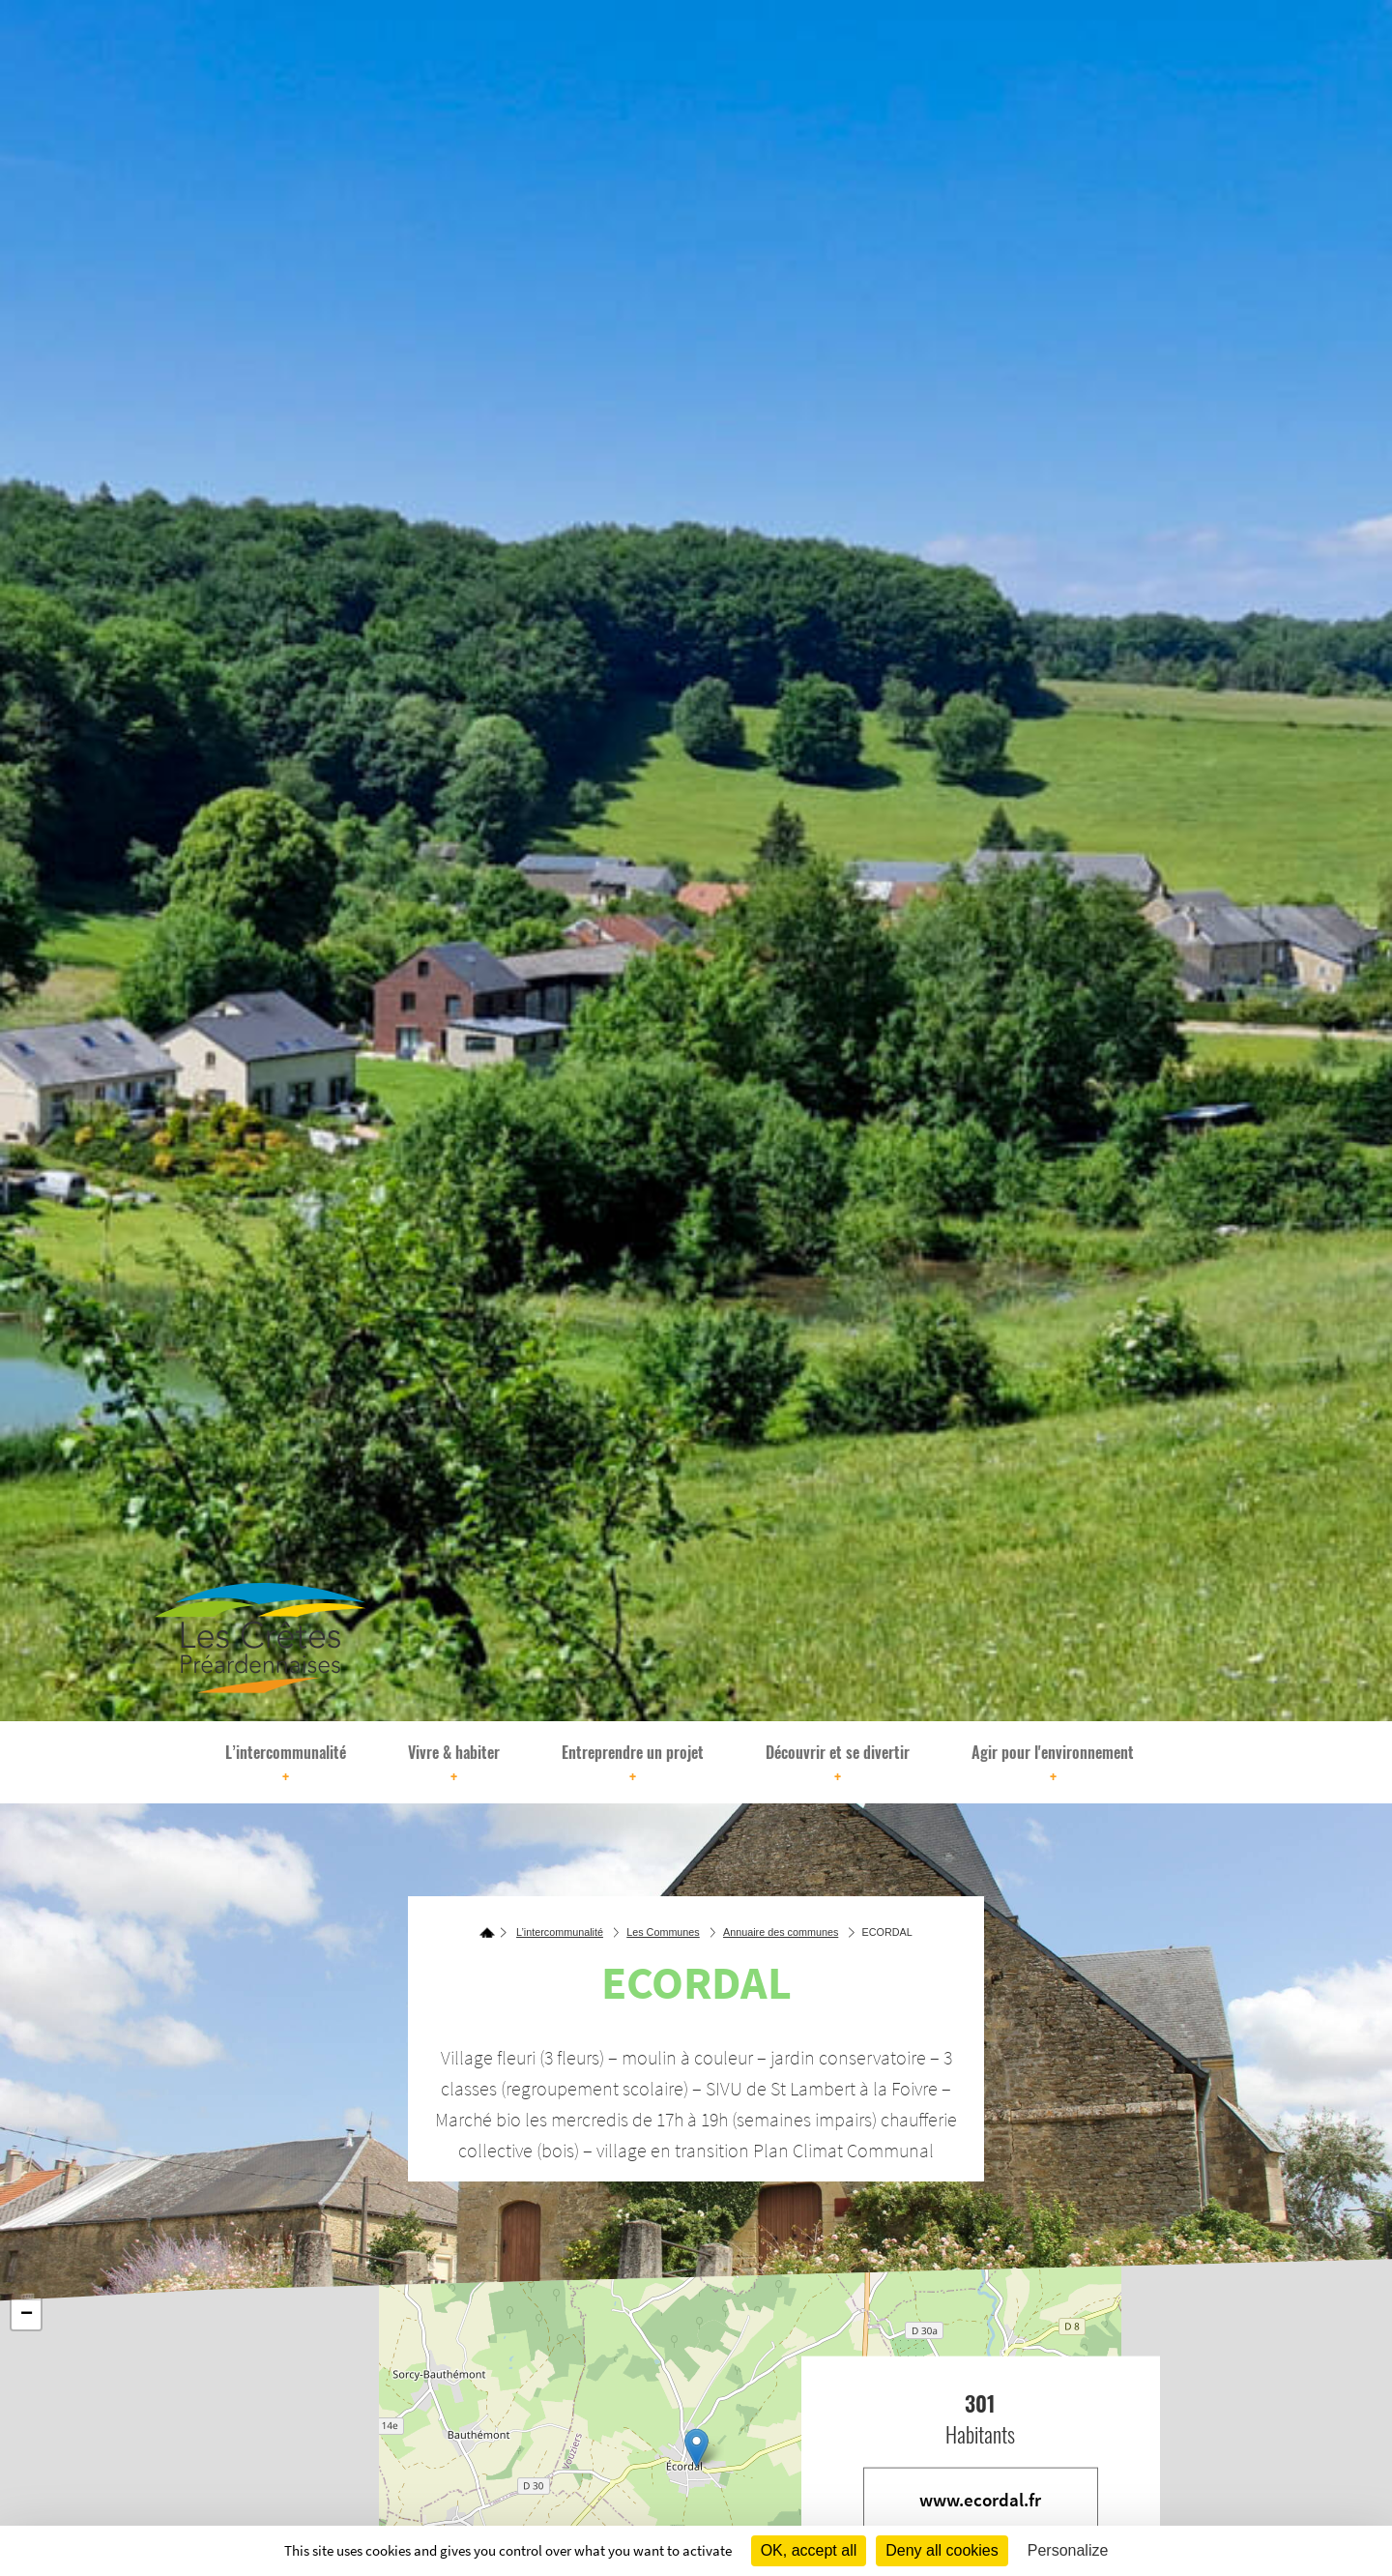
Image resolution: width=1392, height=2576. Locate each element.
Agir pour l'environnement (1053, 1765)
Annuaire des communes (780, 1932)
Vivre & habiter (454, 1765)
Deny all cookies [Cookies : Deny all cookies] (942, 2550)
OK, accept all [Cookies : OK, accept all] (809, 2550)
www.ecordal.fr (980, 2498)
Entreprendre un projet (633, 1765)
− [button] (26, 2314)
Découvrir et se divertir (838, 1765)
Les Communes (663, 1932)
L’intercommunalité (285, 1765)
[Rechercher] (1185, 1762)
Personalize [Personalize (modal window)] (1068, 2550)
